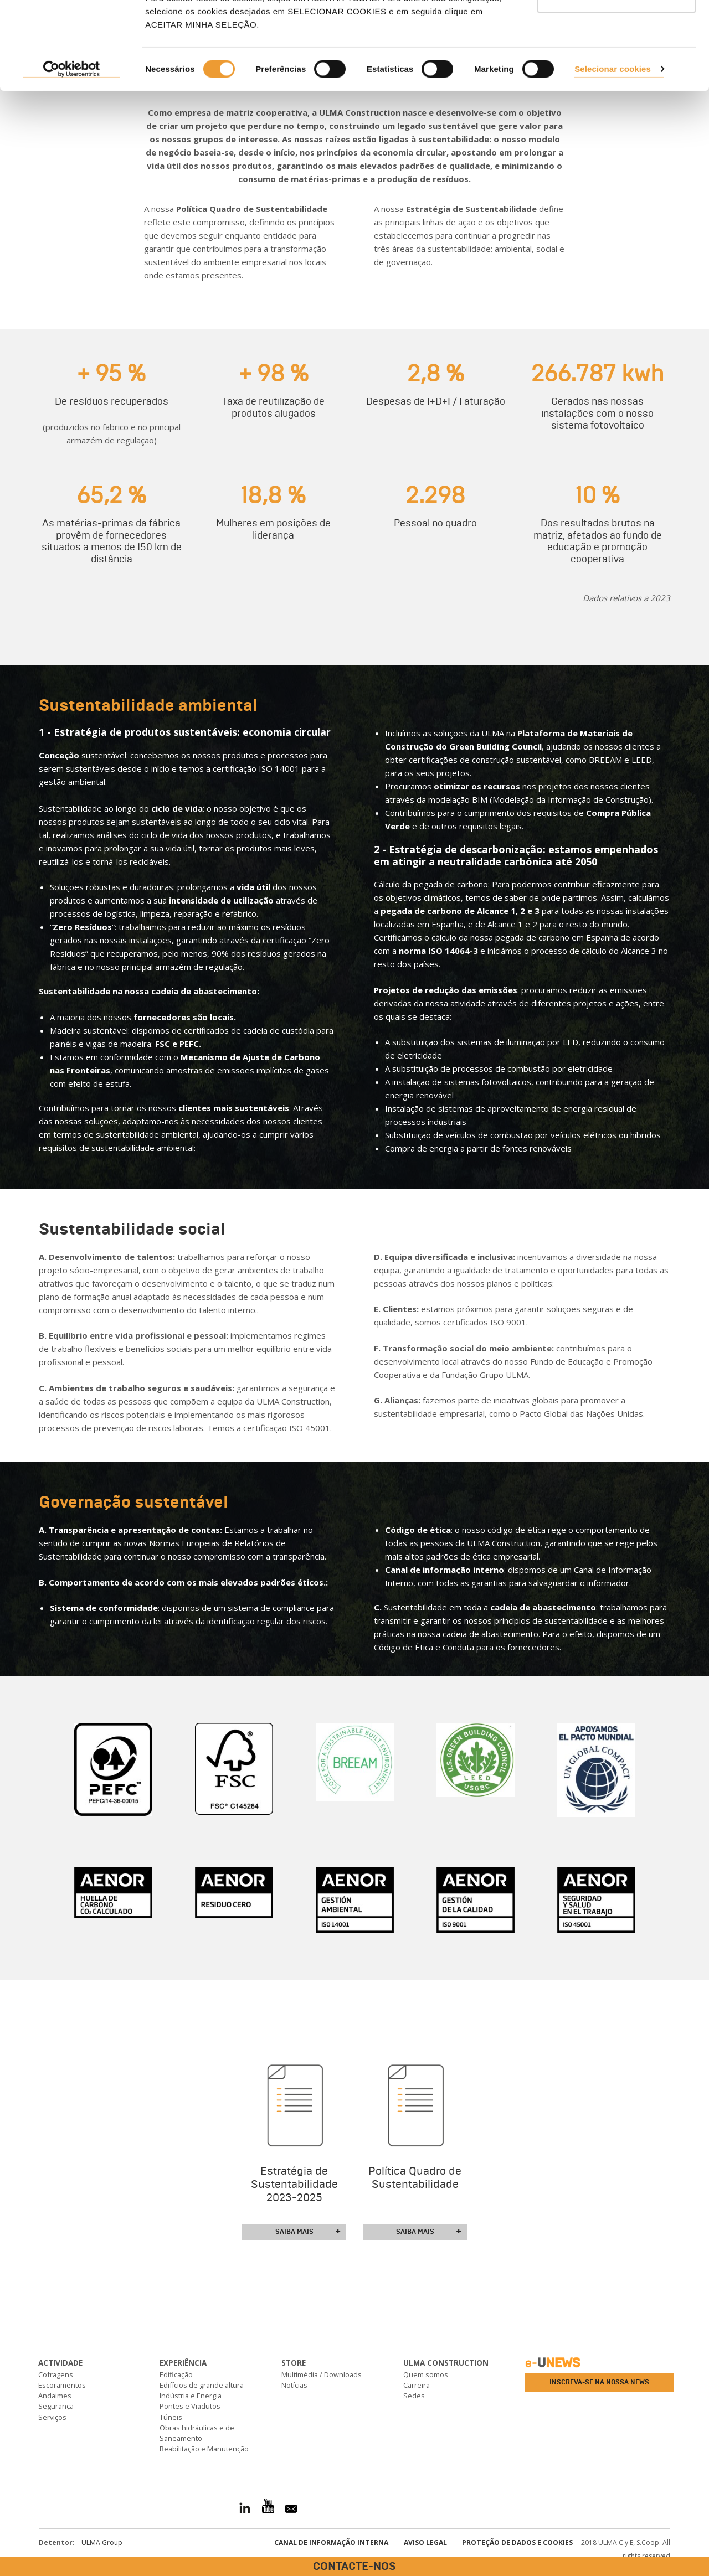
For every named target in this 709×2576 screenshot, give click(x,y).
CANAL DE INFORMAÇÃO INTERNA (331, 2542)
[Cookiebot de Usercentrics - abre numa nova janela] (71, 151)
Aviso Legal (425, 2542)
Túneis (171, 2417)
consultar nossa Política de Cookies (392, 66)
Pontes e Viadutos (190, 2406)
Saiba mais (308, 2231)
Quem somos (425, 2374)
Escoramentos (62, 2385)
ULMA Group (101, 2542)
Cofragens (55, 2374)
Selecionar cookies (612, 151)
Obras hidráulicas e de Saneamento (197, 2433)
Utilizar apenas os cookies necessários (616, 72)
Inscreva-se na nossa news (599, 2382)
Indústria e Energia (191, 2396)
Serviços (52, 2417)
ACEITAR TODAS (616, 29)
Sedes (414, 2396)
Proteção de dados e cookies (517, 2542)
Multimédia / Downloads (321, 2374)
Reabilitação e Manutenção (204, 2449)
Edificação (176, 2374)
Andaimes (54, 2396)
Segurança (56, 2406)
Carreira (416, 2385)
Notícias (294, 2385)
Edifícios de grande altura (202, 2385)
